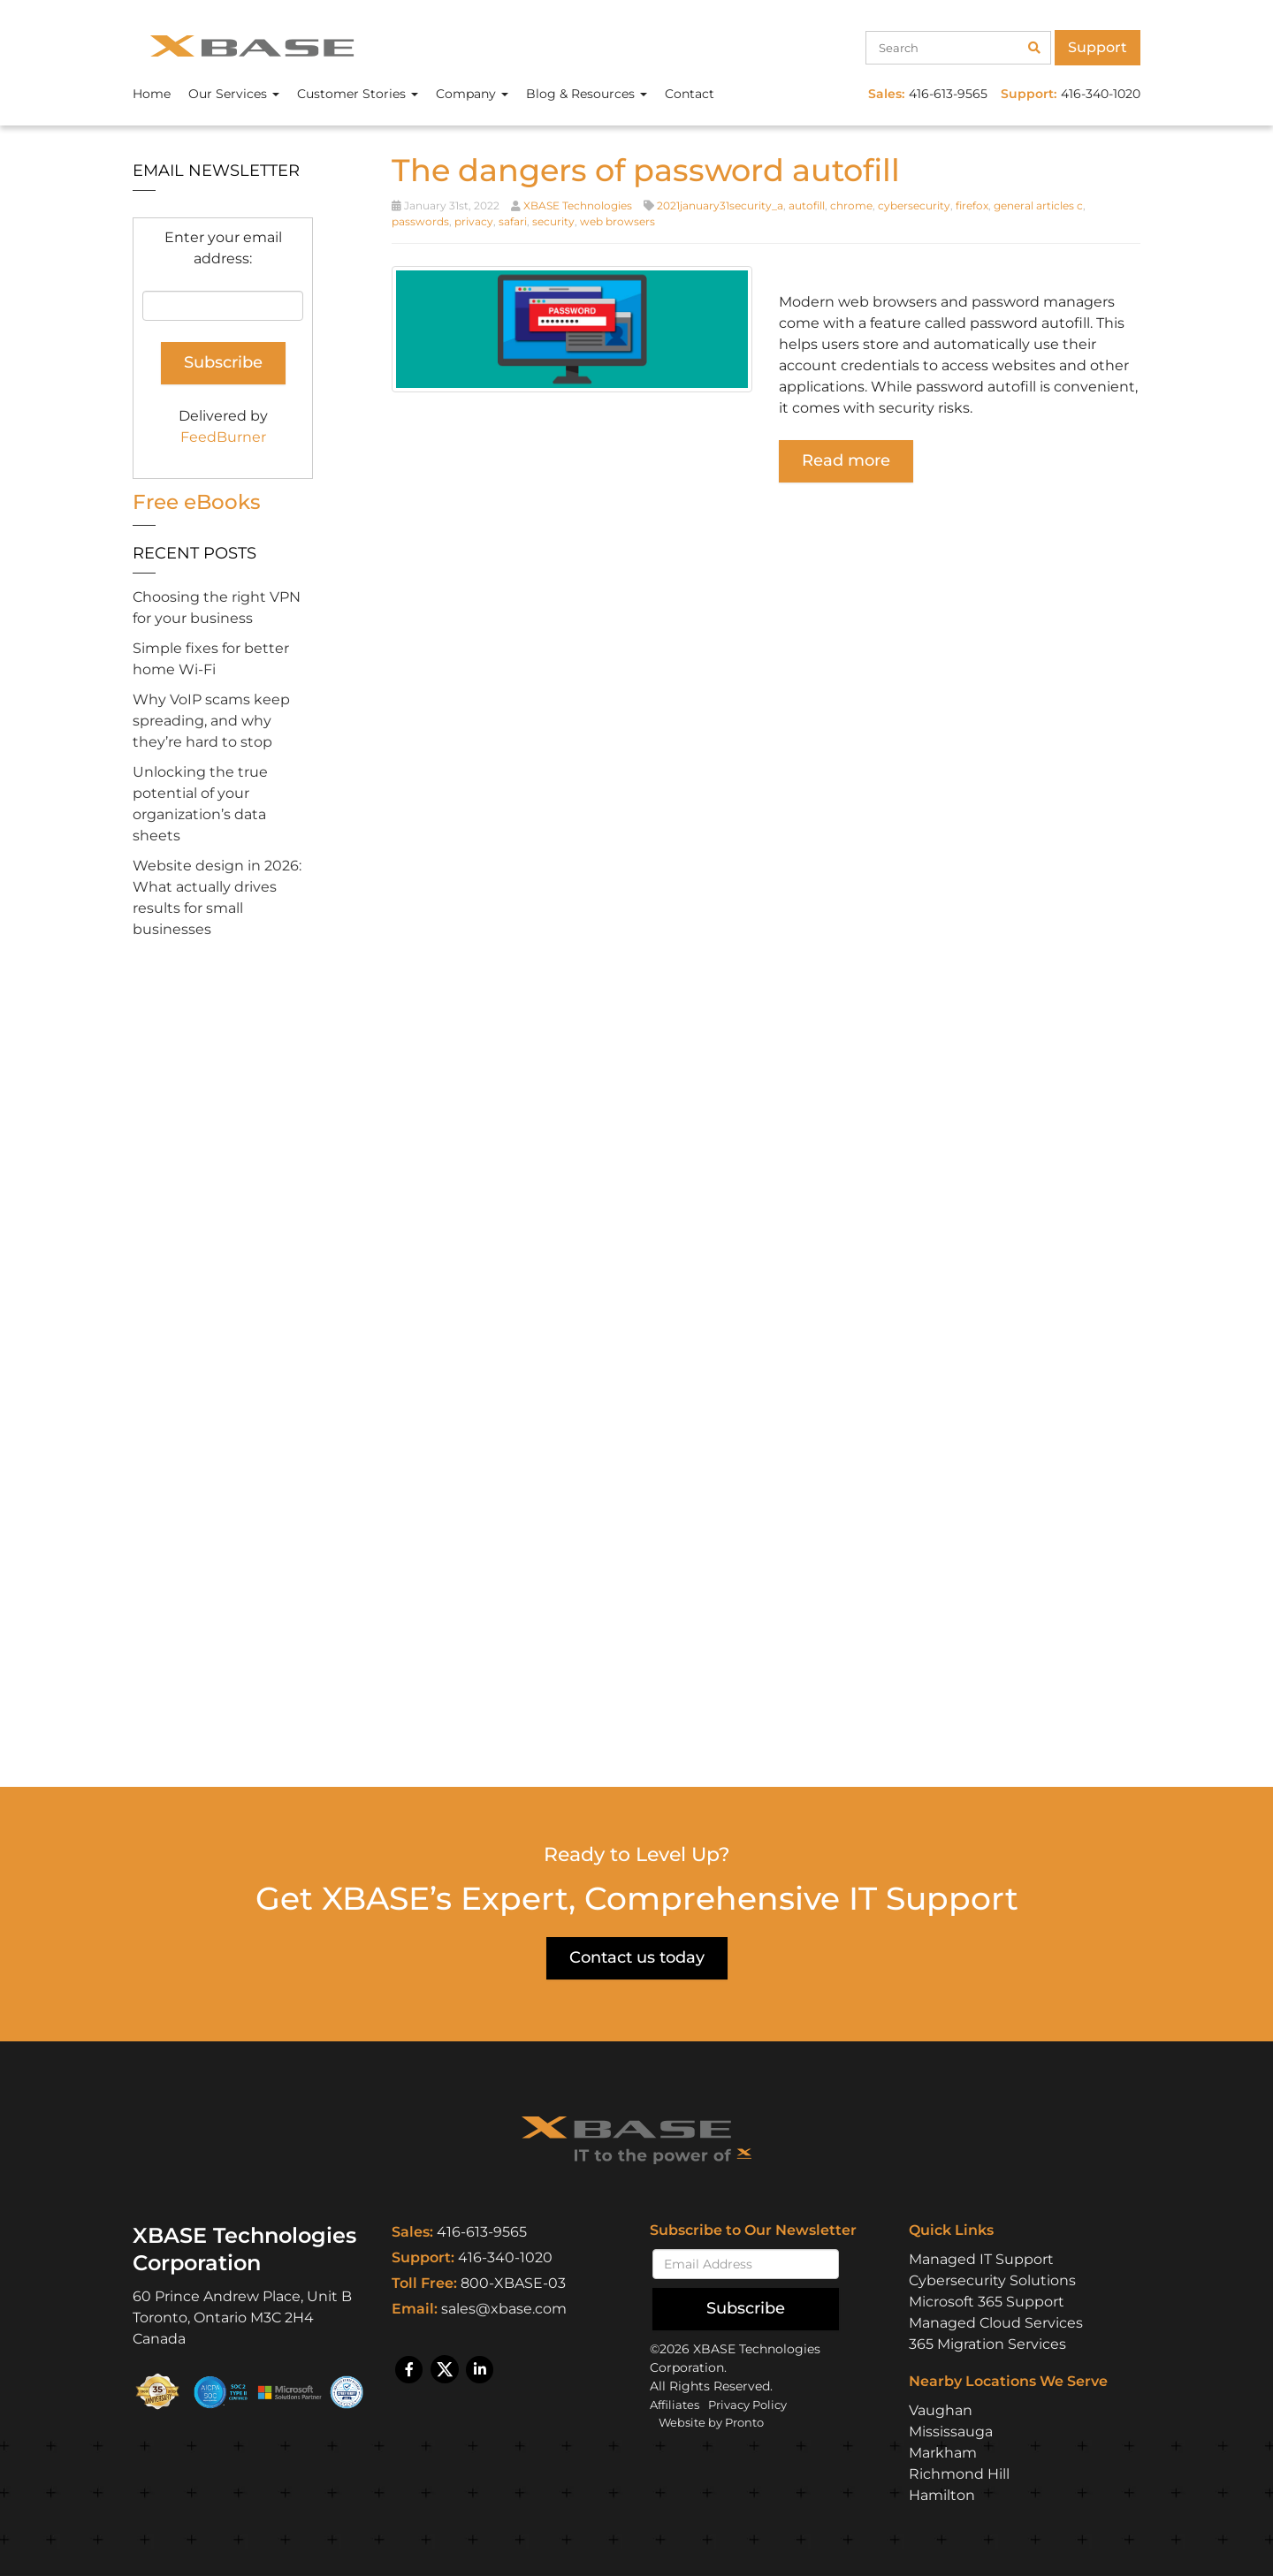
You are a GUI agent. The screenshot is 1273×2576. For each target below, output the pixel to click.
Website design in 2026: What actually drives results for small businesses (217, 897)
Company (472, 94)
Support (1097, 47)
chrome (851, 205)
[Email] (745, 2263)
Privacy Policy (756, 2404)
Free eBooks (199, 501)
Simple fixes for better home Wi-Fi (211, 659)
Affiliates (677, 2404)
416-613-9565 (482, 2231)
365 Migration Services (987, 2343)
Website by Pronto (716, 2421)
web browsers (617, 221)
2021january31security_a (720, 205)
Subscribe (745, 2307)
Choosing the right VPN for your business (217, 608)
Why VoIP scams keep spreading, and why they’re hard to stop (211, 720)
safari (513, 221)
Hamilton (942, 2494)
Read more (846, 460)
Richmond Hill (959, 2473)
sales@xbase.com (504, 2308)
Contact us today (637, 1957)
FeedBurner (223, 437)
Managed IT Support (981, 2258)
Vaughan (940, 2409)
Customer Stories (357, 94)
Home (152, 94)
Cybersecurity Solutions (992, 2279)
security (553, 221)
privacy (473, 221)
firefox (972, 205)
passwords (420, 221)
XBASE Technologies (577, 205)
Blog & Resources (586, 94)
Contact (689, 94)
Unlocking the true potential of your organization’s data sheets (200, 804)
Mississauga (951, 2430)
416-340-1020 (505, 2257)
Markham (943, 2451)
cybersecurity (914, 205)
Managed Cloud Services (996, 2322)
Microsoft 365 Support (986, 2300)
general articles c (1038, 205)
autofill (807, 205)
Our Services (233, 94)
